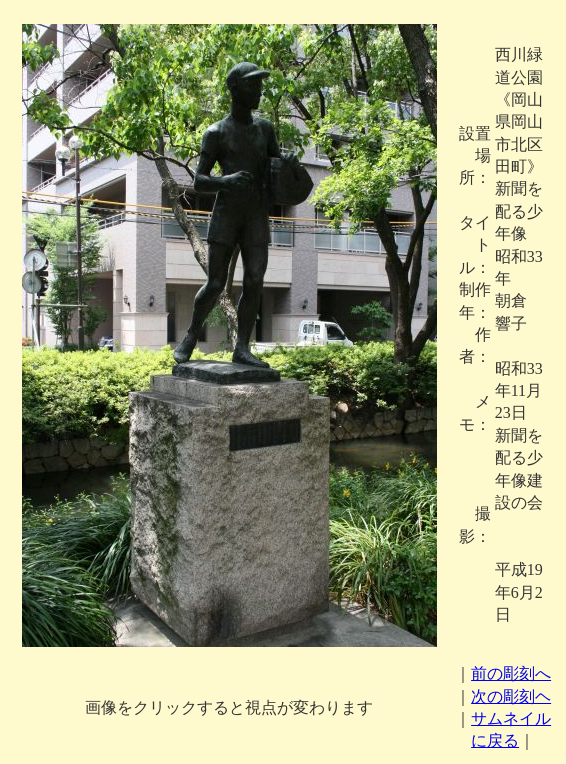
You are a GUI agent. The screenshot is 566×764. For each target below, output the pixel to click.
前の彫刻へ (511, 673)
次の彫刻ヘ (511, 696)
